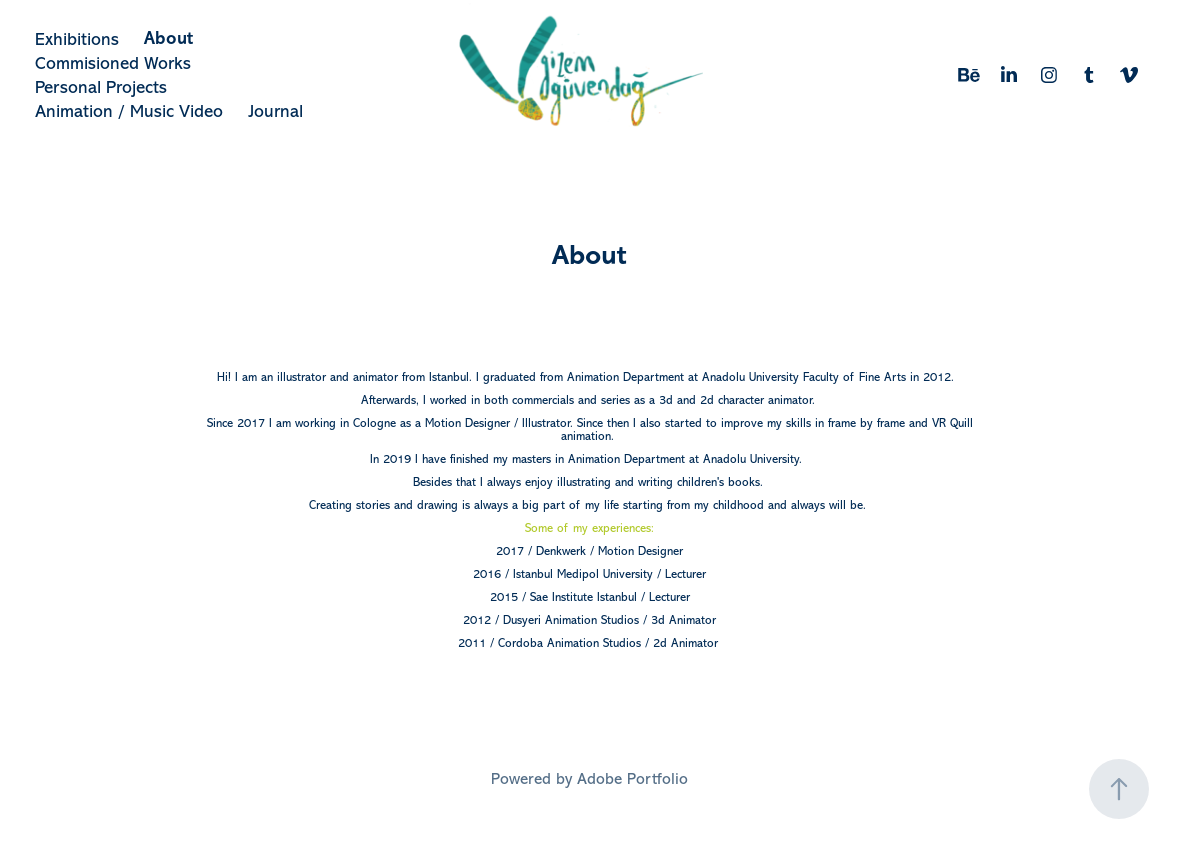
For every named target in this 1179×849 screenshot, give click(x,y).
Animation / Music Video (129, 111)
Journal (275, 111)
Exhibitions (77, 39)
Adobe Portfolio (632, 779)
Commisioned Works (113, 63)
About (168, 38)
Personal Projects (101, 87)
